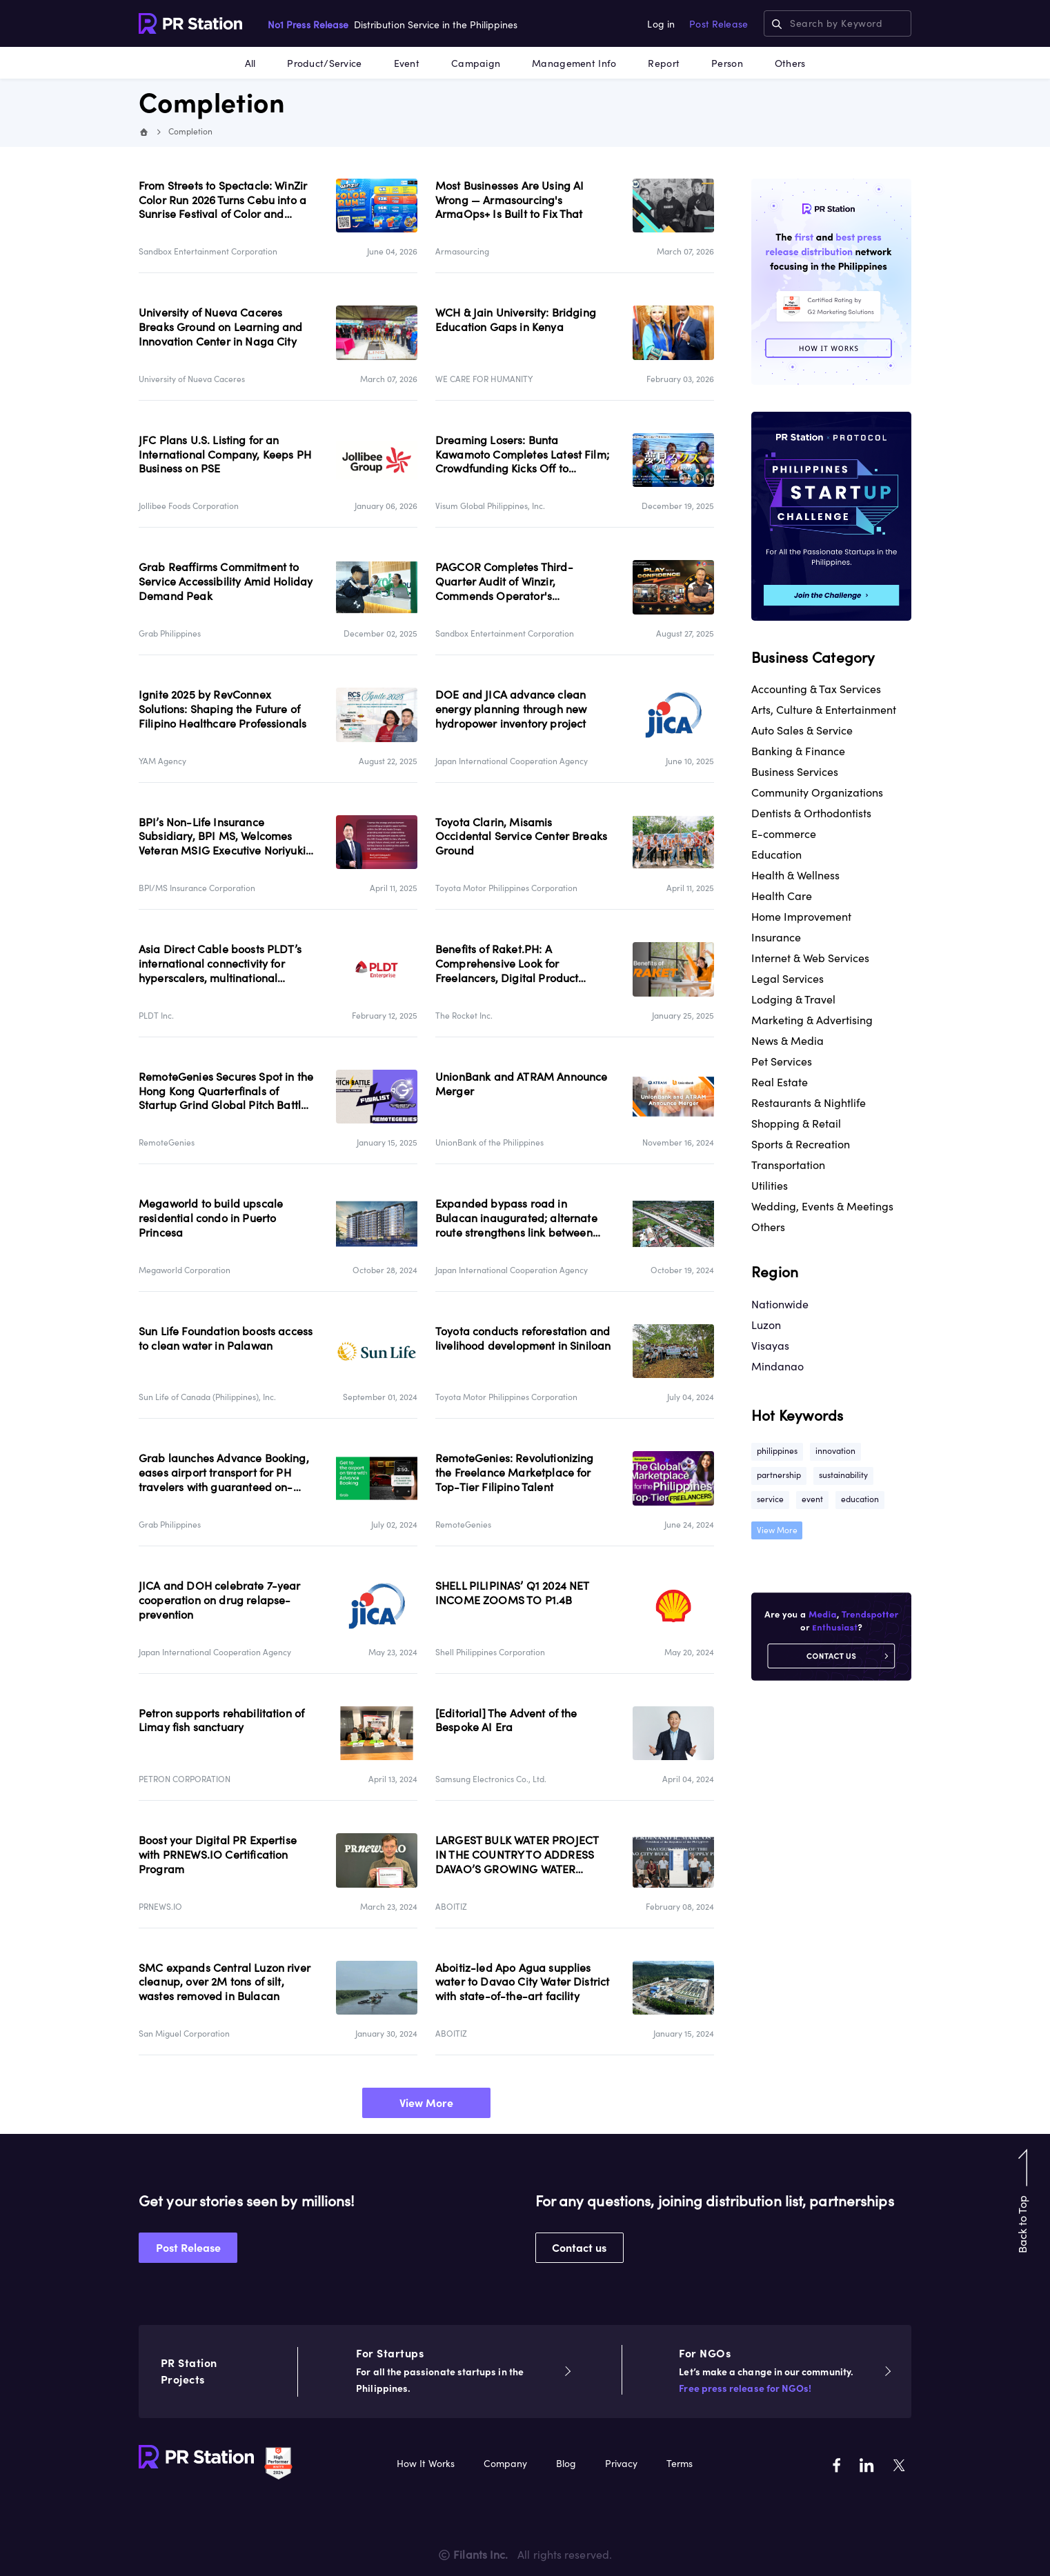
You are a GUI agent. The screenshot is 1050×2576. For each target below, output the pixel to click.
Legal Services (787, 979)
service (770, 1499)
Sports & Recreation (800, 1144)
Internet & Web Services (810, 958)
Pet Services (781, 1061)
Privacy (621, 2463)
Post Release (718, 24)
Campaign (475, 63)
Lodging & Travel (793, 999)
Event (406, 63)
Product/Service (324, 63)
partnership (779, 1475)
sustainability (843, 1475)
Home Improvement (801, 916)
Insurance (776, 937)
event (812, 1499)
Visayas (770, 1345)
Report (664, 63)
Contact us (579, 2248)
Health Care (781, 896)
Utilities (769, 1185)
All (250, 63)
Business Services (794, 772)
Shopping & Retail (796, 1123)
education (860, 1499)
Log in (661, 24)
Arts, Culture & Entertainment (823, 710)
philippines (777, 1451)
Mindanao (777, 1366)
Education (776, 854)
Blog (566, 2463)
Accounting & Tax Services (816, 689)
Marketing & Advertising (812, 1020)
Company (505, 2463)
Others (790, 63)
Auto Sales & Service (802, 730)
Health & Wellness (795, 875)
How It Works (426, 2463)
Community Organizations (817, 792)
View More (426, 2103)
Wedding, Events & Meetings (822, 1206)
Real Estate (779, 1082)
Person (727, 63)
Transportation (788, 1165)
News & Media (787, 1041)
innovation (835, 1451)
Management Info (574, 63)
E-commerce (783, 834)
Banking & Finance (798, 751)
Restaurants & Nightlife (808, 1103)
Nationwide (780, 1304)
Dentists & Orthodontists (811, 813)
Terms (679, 2463)
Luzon (766, 1325)
